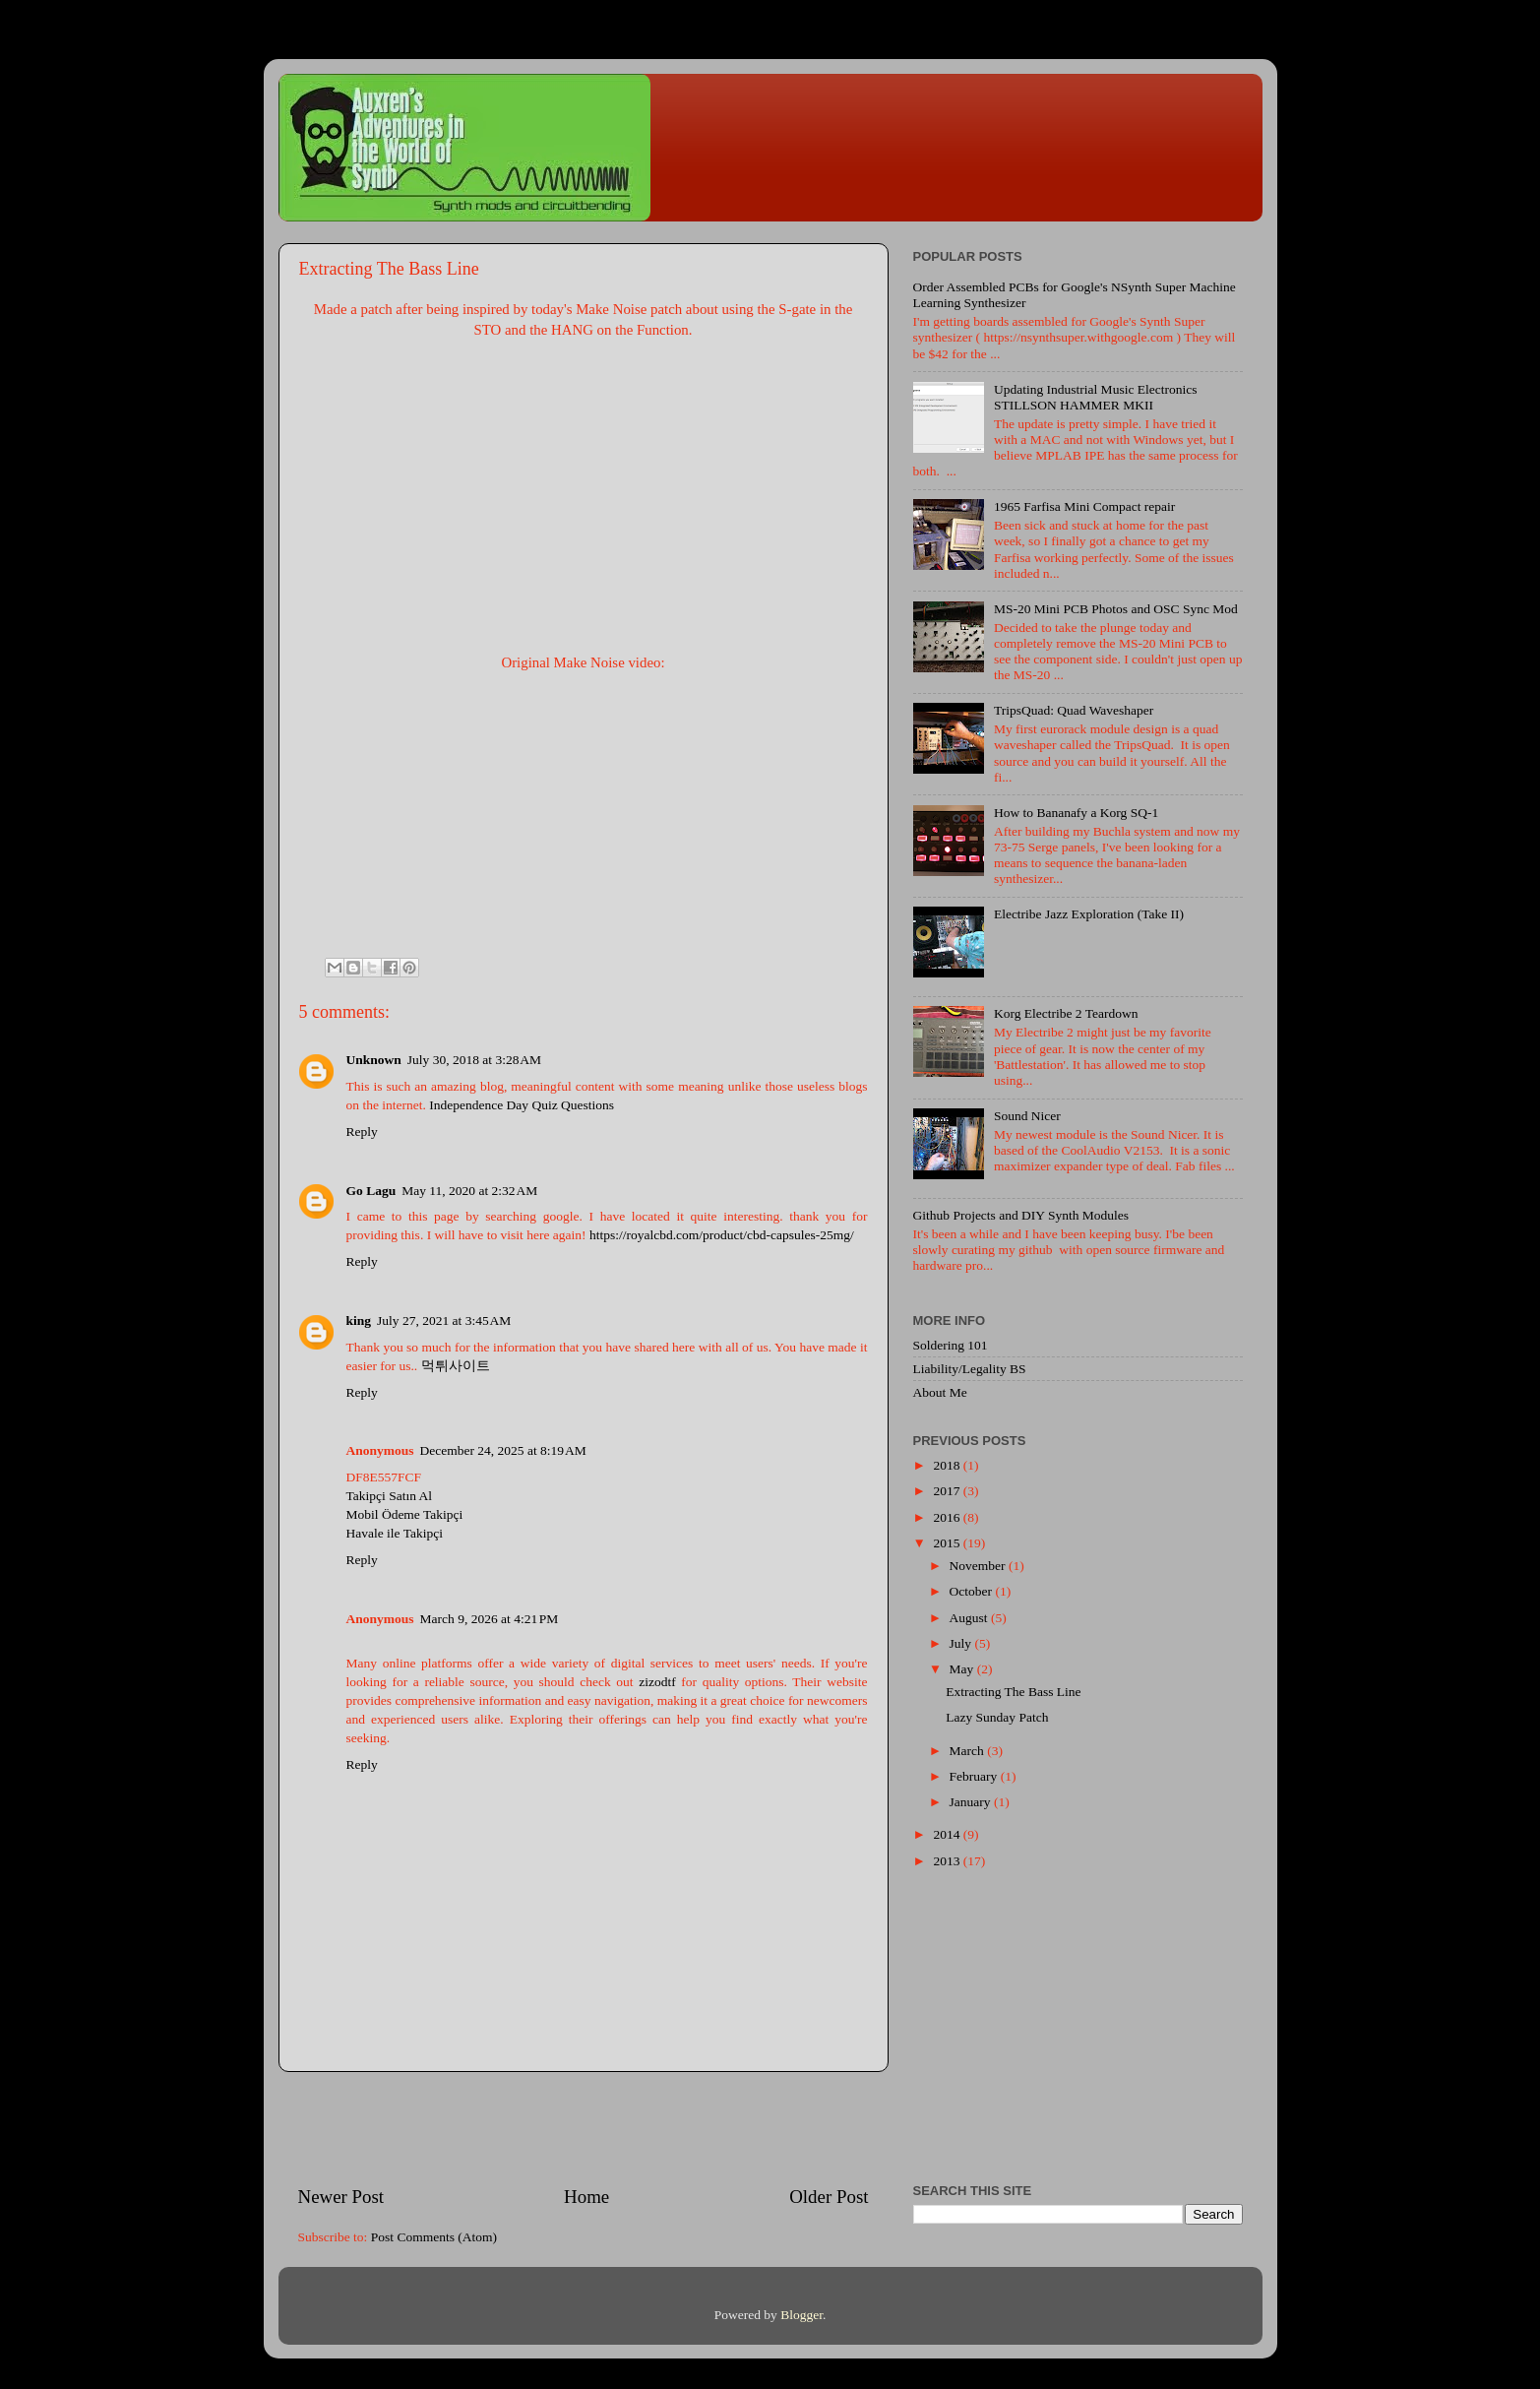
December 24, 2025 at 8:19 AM (503, 1450)
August (970, 1617)
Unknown (373, 1059)
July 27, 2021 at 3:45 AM (444, 1320)
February (975, 1776)
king (359, 1320)
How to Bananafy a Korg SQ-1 (1076, 812)
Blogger (801, 2314)
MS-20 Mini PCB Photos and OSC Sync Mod (1116, 608)
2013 (947, 1861)
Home (586, 2196)
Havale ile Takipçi (395, 1533)
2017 (947, 1490)
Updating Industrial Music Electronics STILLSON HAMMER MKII (1096, 397)
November (979, 1565)
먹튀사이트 (455, 1365)
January (972, 1801)
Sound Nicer (1027, 1115)
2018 (947, 1465)
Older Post (828, 2196)
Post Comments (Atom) (434, 2237)
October (973, 1591)
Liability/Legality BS (969, 1368)
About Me (940, 1392)
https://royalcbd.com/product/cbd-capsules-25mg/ (721, 1234)
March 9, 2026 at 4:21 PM (489, 1618)
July (962, 1643)
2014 (947, 1834)
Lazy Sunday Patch (997, 1717)
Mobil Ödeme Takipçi (404, 1514)
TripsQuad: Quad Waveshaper (1073, 710)
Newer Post (341, 2196)
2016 (947, 1517)
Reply (362, 1131)
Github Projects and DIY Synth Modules (1021, 1215)
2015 (947, 1543)
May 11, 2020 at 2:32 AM (469, 1190)
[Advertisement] (583, 2128)
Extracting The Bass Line (1013, 1691)
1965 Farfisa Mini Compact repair (1084, 506)
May (963, 1669)
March (969, 1750)
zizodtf (657, 1681)
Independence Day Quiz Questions (521, 1105)
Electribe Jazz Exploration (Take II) (1089, 914)
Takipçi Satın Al (389, 1495)
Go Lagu (371, 1190)
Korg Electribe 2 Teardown (1066, 1013)
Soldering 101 (950, 1345)
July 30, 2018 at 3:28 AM (474, 1059)
